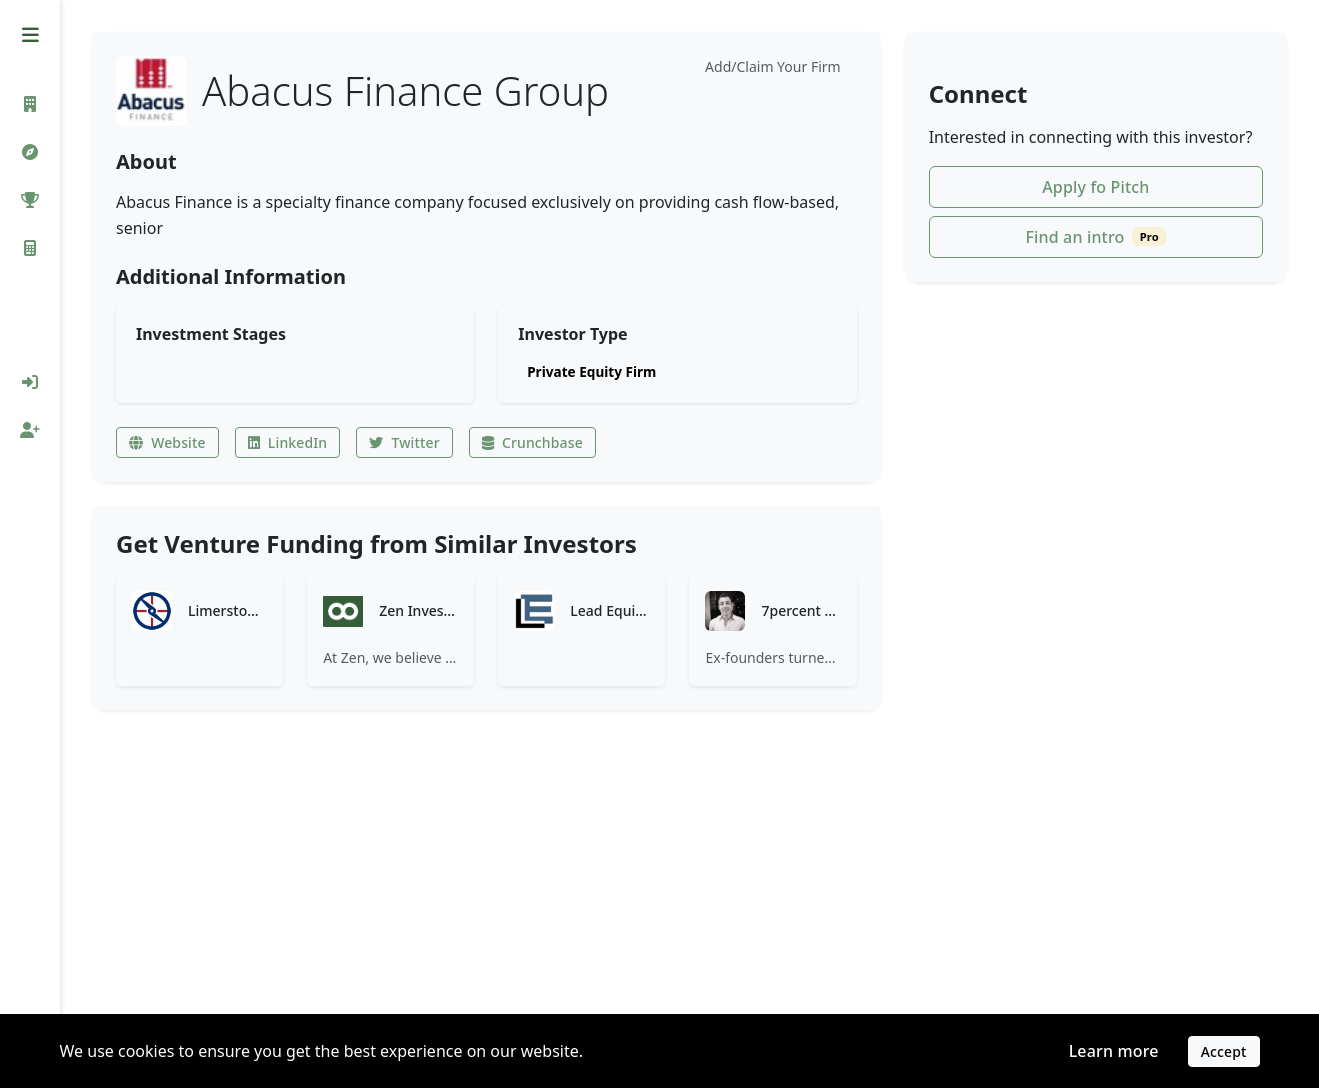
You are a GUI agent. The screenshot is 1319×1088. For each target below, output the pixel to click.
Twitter (404, 442)
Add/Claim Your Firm (773, 66)
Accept (1224, 1051)
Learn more (1114, 1051)
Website (167, 442)
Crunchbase (532, 442)
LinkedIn (288, 442)
